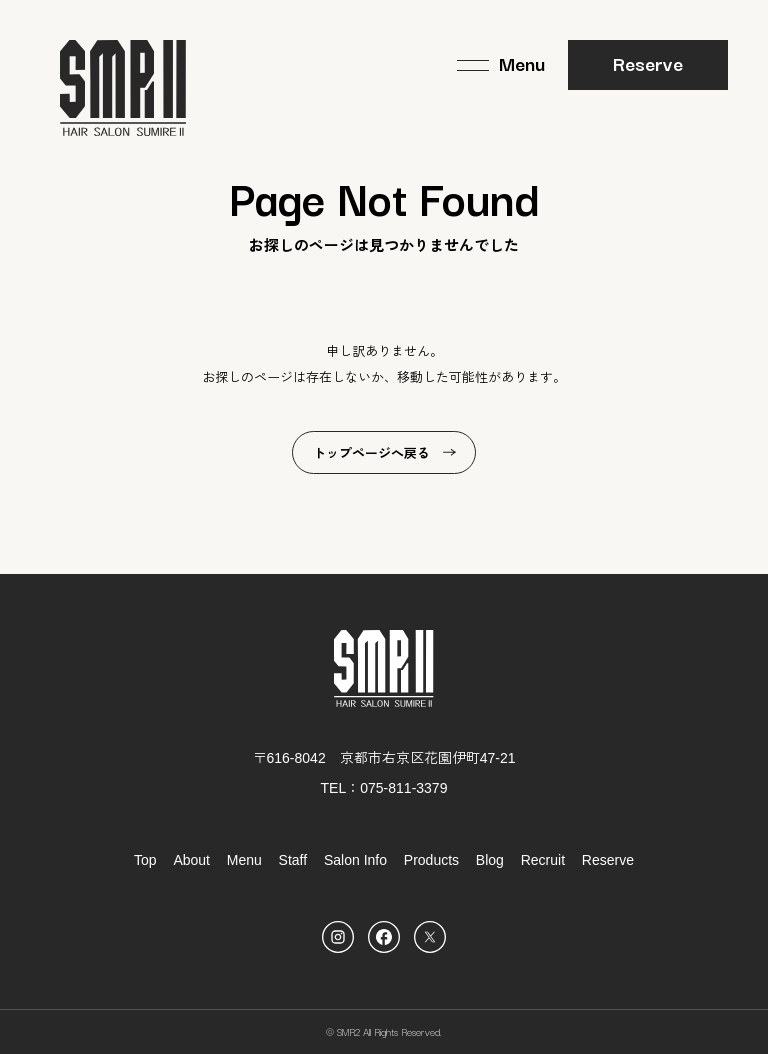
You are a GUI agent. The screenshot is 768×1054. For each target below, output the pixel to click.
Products (431, 860)
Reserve (648, 63)
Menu (244, 860)
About (191, 860)
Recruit (543, 860)
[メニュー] (501, 65)
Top (145, 860)
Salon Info (355, 860)
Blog (490, 860)
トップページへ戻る (371, 453)
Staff (293, 860)
